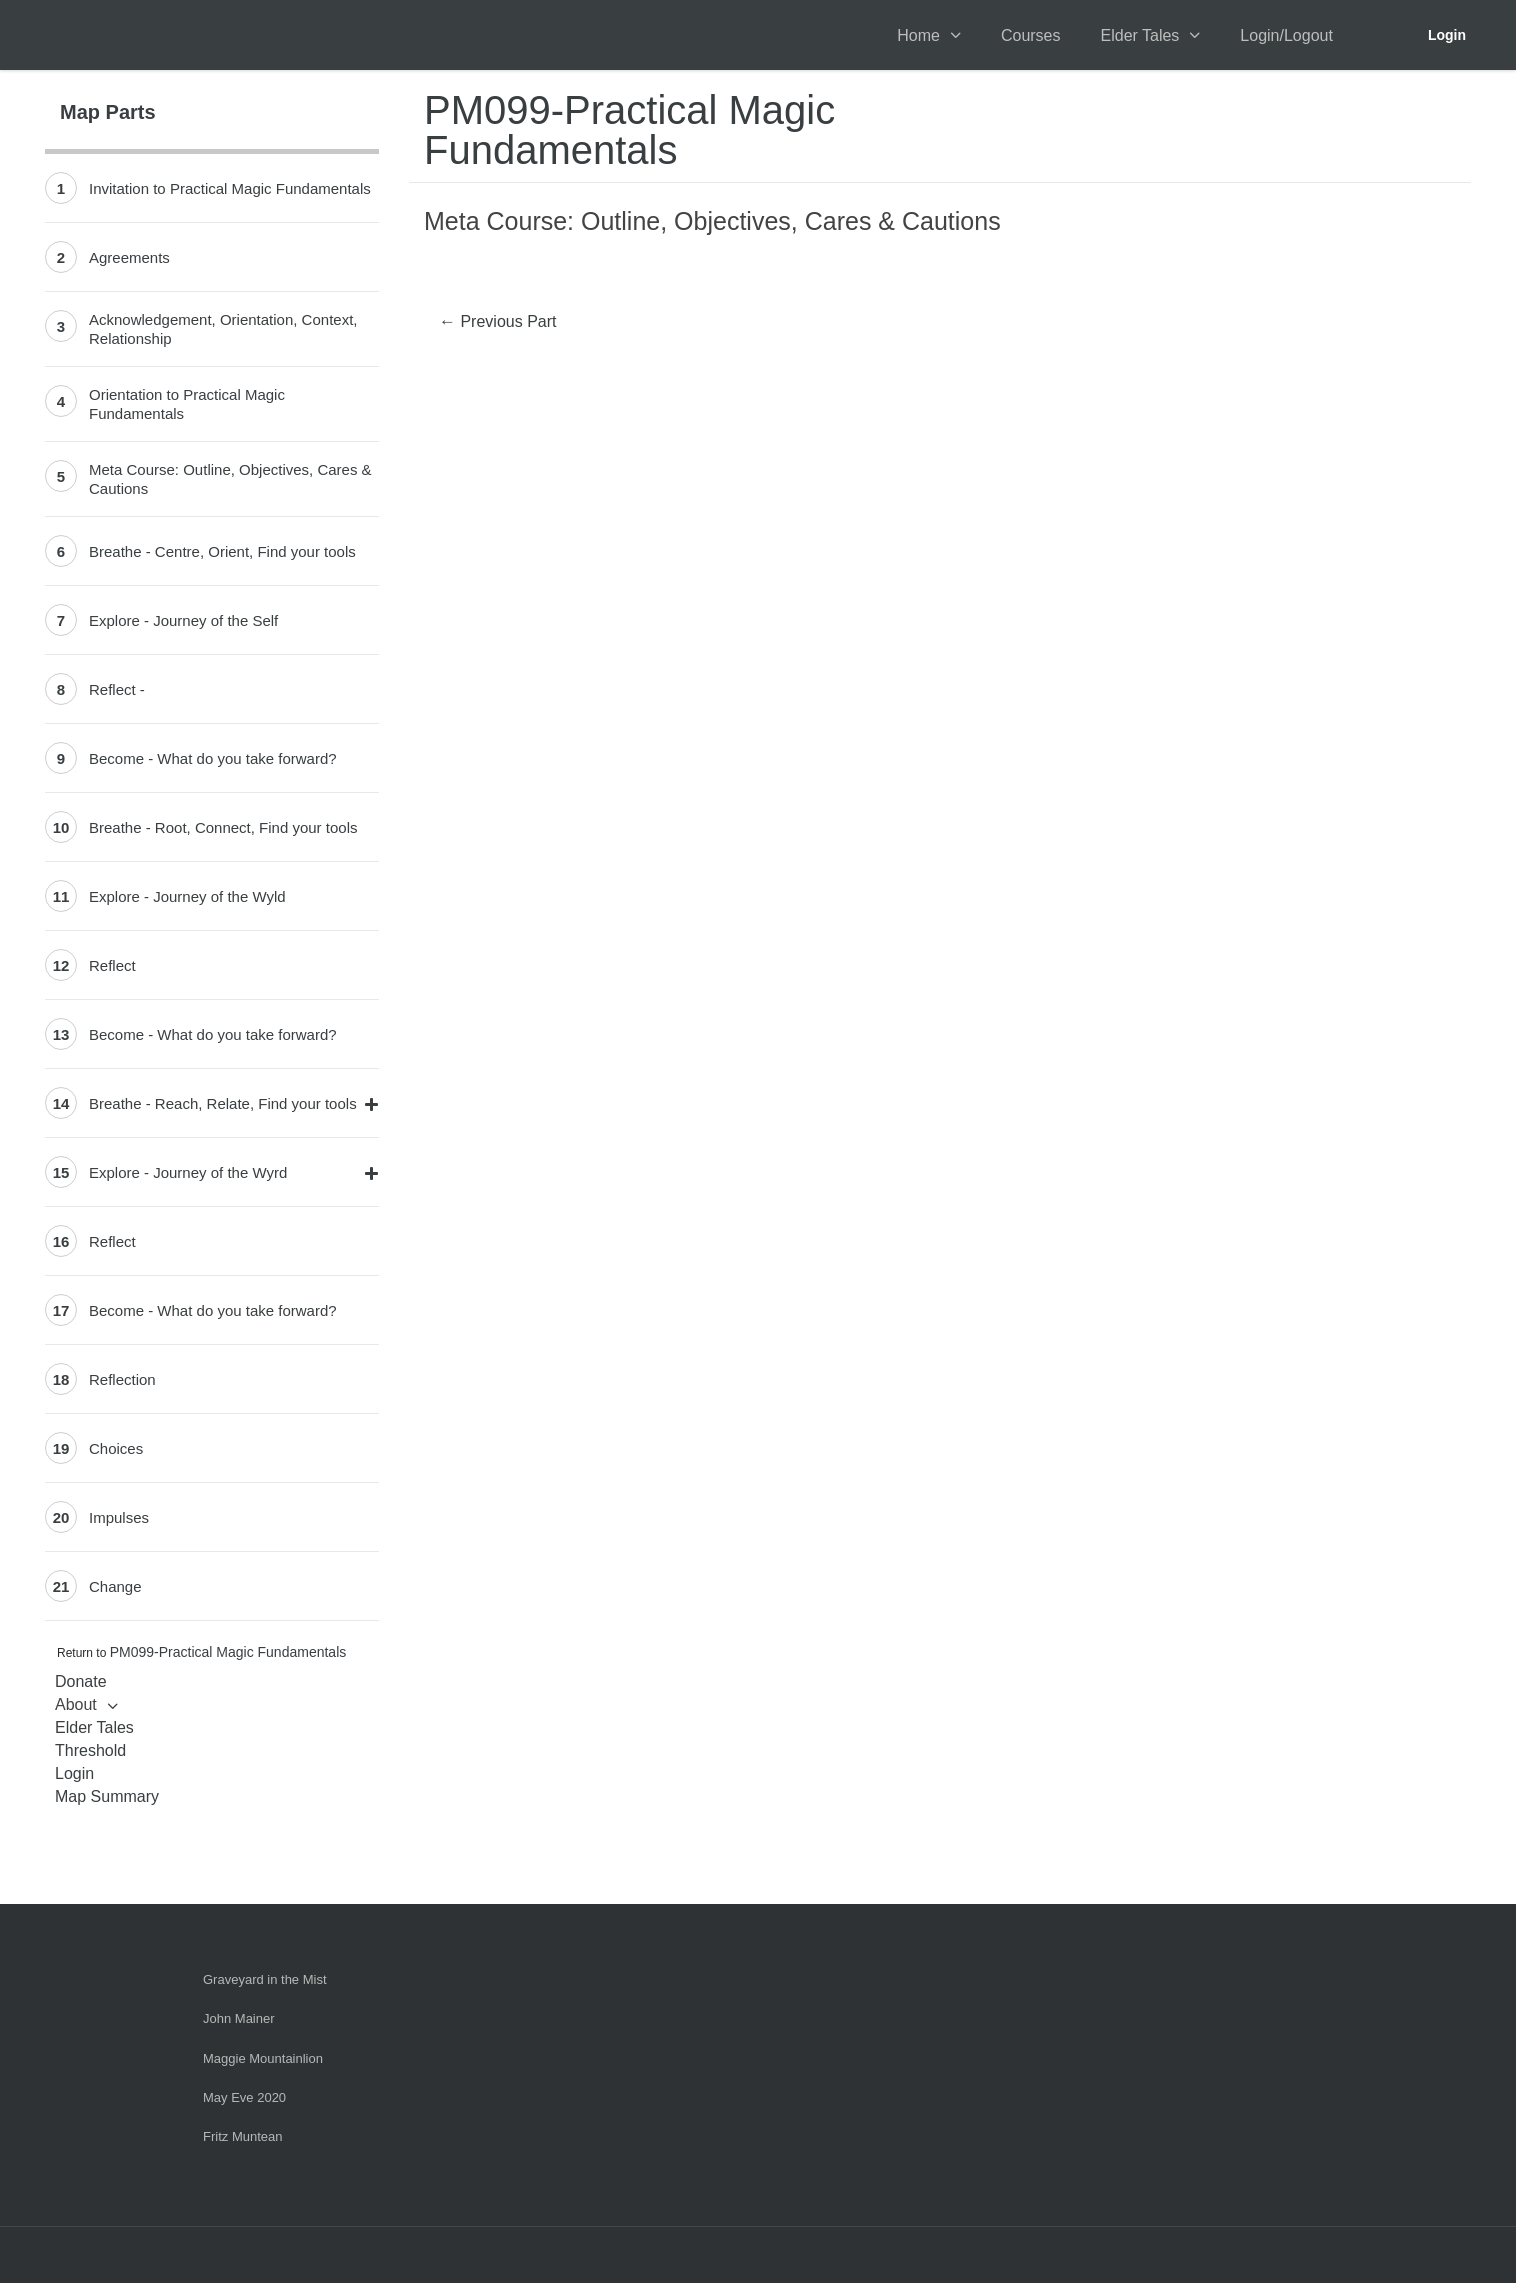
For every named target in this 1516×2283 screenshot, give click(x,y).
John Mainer (239, 2018)
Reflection (122, 1379)
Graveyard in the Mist (265, 1979)
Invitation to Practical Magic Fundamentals (230, 188)
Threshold (90, 1750)
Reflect (112, 965)
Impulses (119, 1517)
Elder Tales (1140, 35)
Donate (81, 1681)
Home (918, 35)
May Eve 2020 (244, 2097)
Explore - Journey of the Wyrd (188, 1172)
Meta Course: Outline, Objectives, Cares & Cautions (230, 479)
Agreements (129, 257)
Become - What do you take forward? (213, 758)
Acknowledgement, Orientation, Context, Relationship (223, 329)
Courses (1031, 35)
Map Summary (107, 1796)
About (76, 1704)
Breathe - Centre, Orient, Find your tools (222, 551)
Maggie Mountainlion (263, 2058)
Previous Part (497, 321)
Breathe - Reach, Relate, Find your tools (223, 1103)
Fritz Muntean (242, 2136)
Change (115, 1586)
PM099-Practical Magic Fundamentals (228, 1652)
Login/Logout (1286, 35)
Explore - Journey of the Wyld (187, 896)
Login (1447, 35)
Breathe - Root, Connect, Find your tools (223, 827)
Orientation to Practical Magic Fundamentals (187, 404)
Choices (116, 1448)
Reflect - (117, 689)
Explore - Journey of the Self (183, 620)
